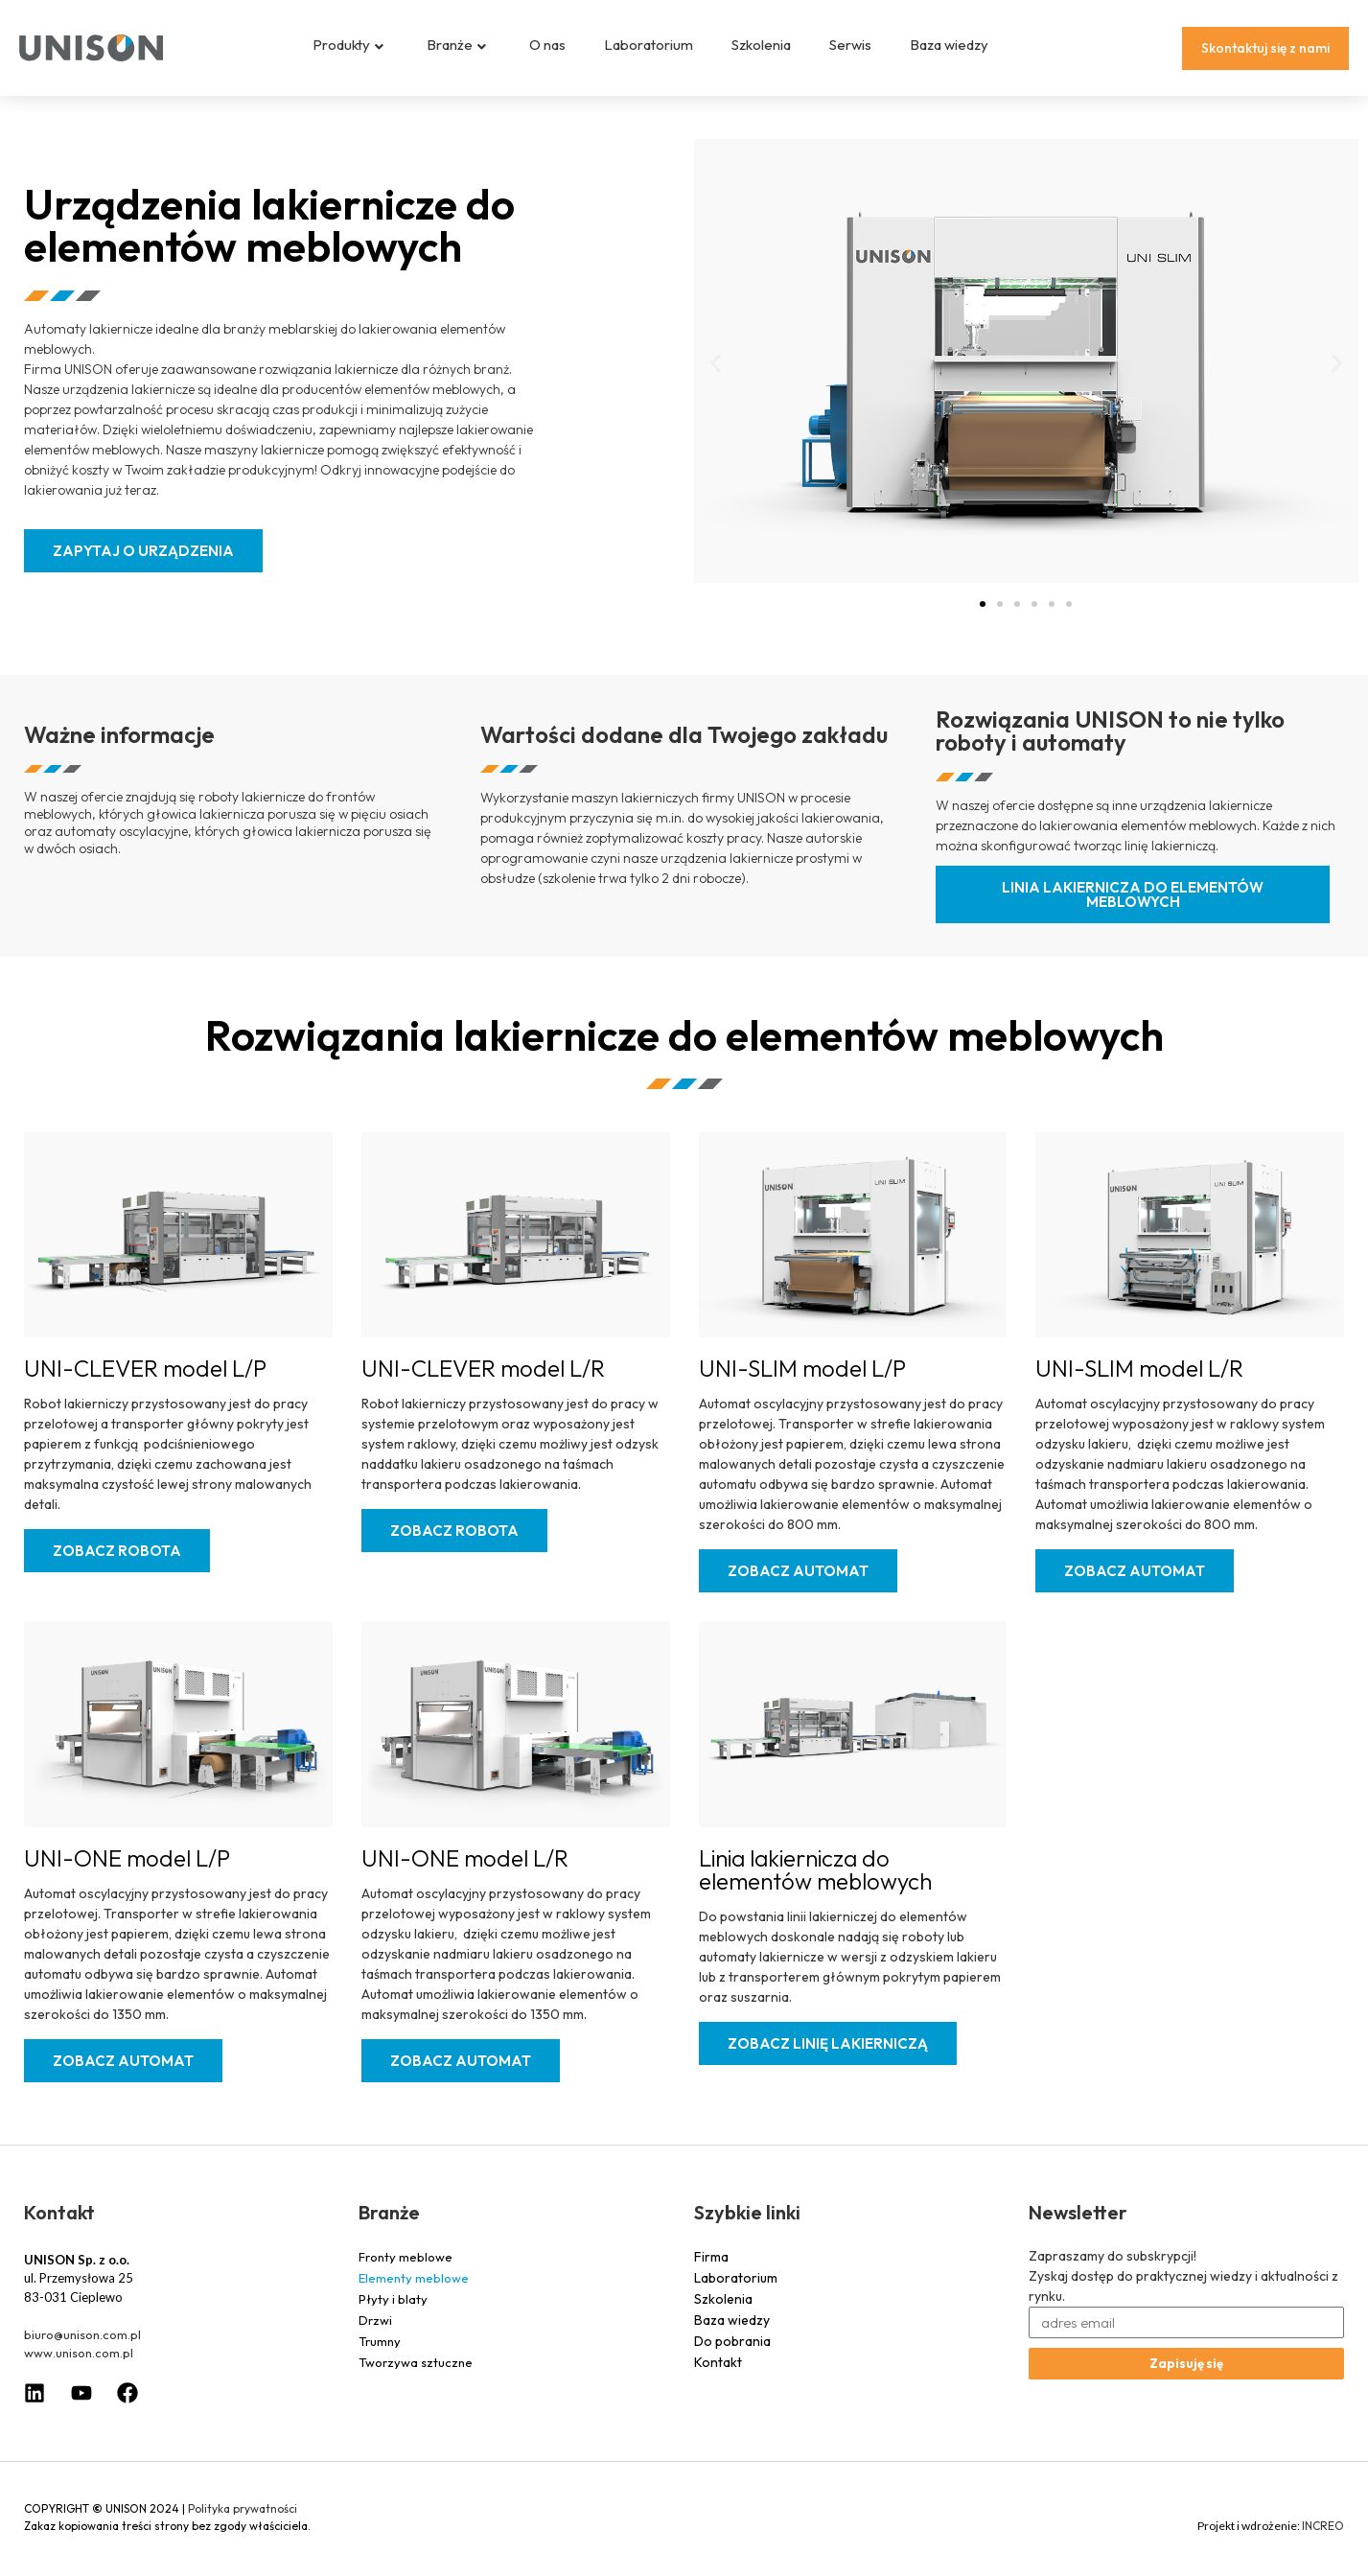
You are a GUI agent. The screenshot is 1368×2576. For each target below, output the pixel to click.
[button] (716, 378)
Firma (711, 2271)
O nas (547, 44)
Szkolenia (761, 44)
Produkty (348, 44)
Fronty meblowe (405, 2271)
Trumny (380, 2355)
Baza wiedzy (949, 44)
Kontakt (718, 2376)
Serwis (850, 44)
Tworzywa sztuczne (416, 2376)
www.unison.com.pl (78, 2367)
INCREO (1323, 2540)
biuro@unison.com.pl (82, 2348)
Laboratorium (648, 44)
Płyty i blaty (393, 2313)
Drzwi (375, 2334)
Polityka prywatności (242, 2523)
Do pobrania (732, 2355)
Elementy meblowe (414, 2292)
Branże (456, 44)
